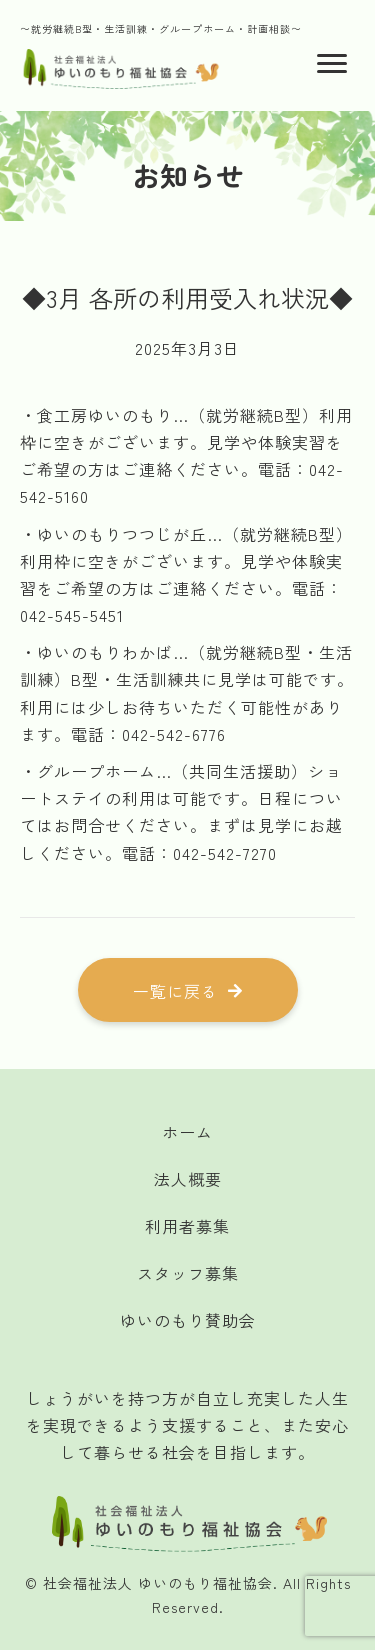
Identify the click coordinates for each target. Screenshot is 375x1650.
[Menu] (332, 64)
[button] (188, 990)
